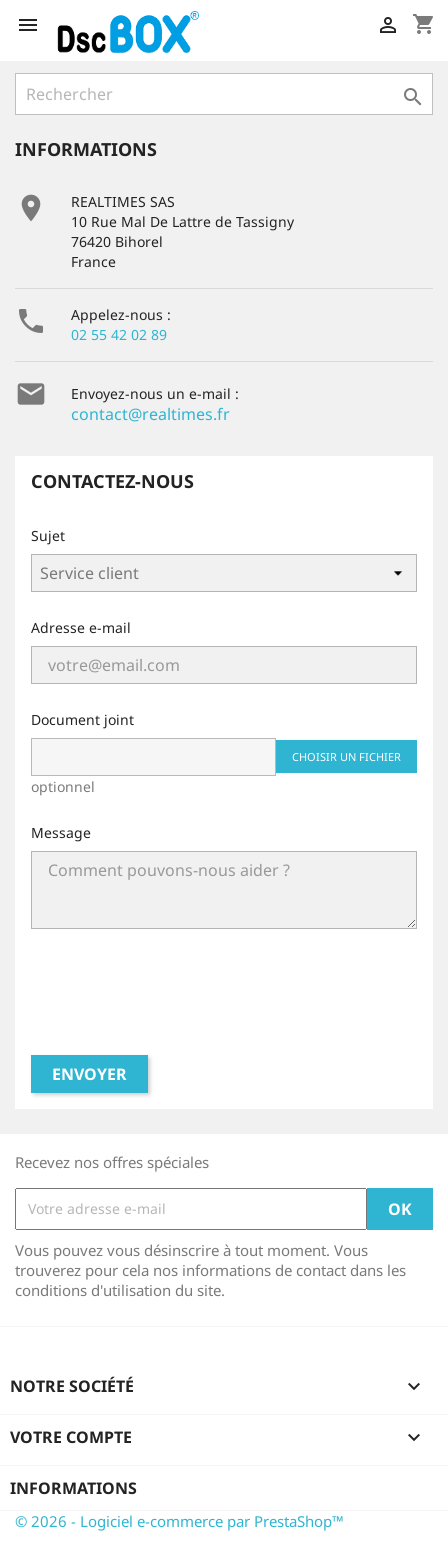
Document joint (82, 719)
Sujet (48, 535)
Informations (73, 1488)
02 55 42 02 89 (119, 334)
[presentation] (224, 1000)
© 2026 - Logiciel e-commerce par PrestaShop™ (179, 1521)
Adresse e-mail (81, 627)
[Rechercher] (224, 94)
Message (61, 832)
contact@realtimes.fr (150, 414)
